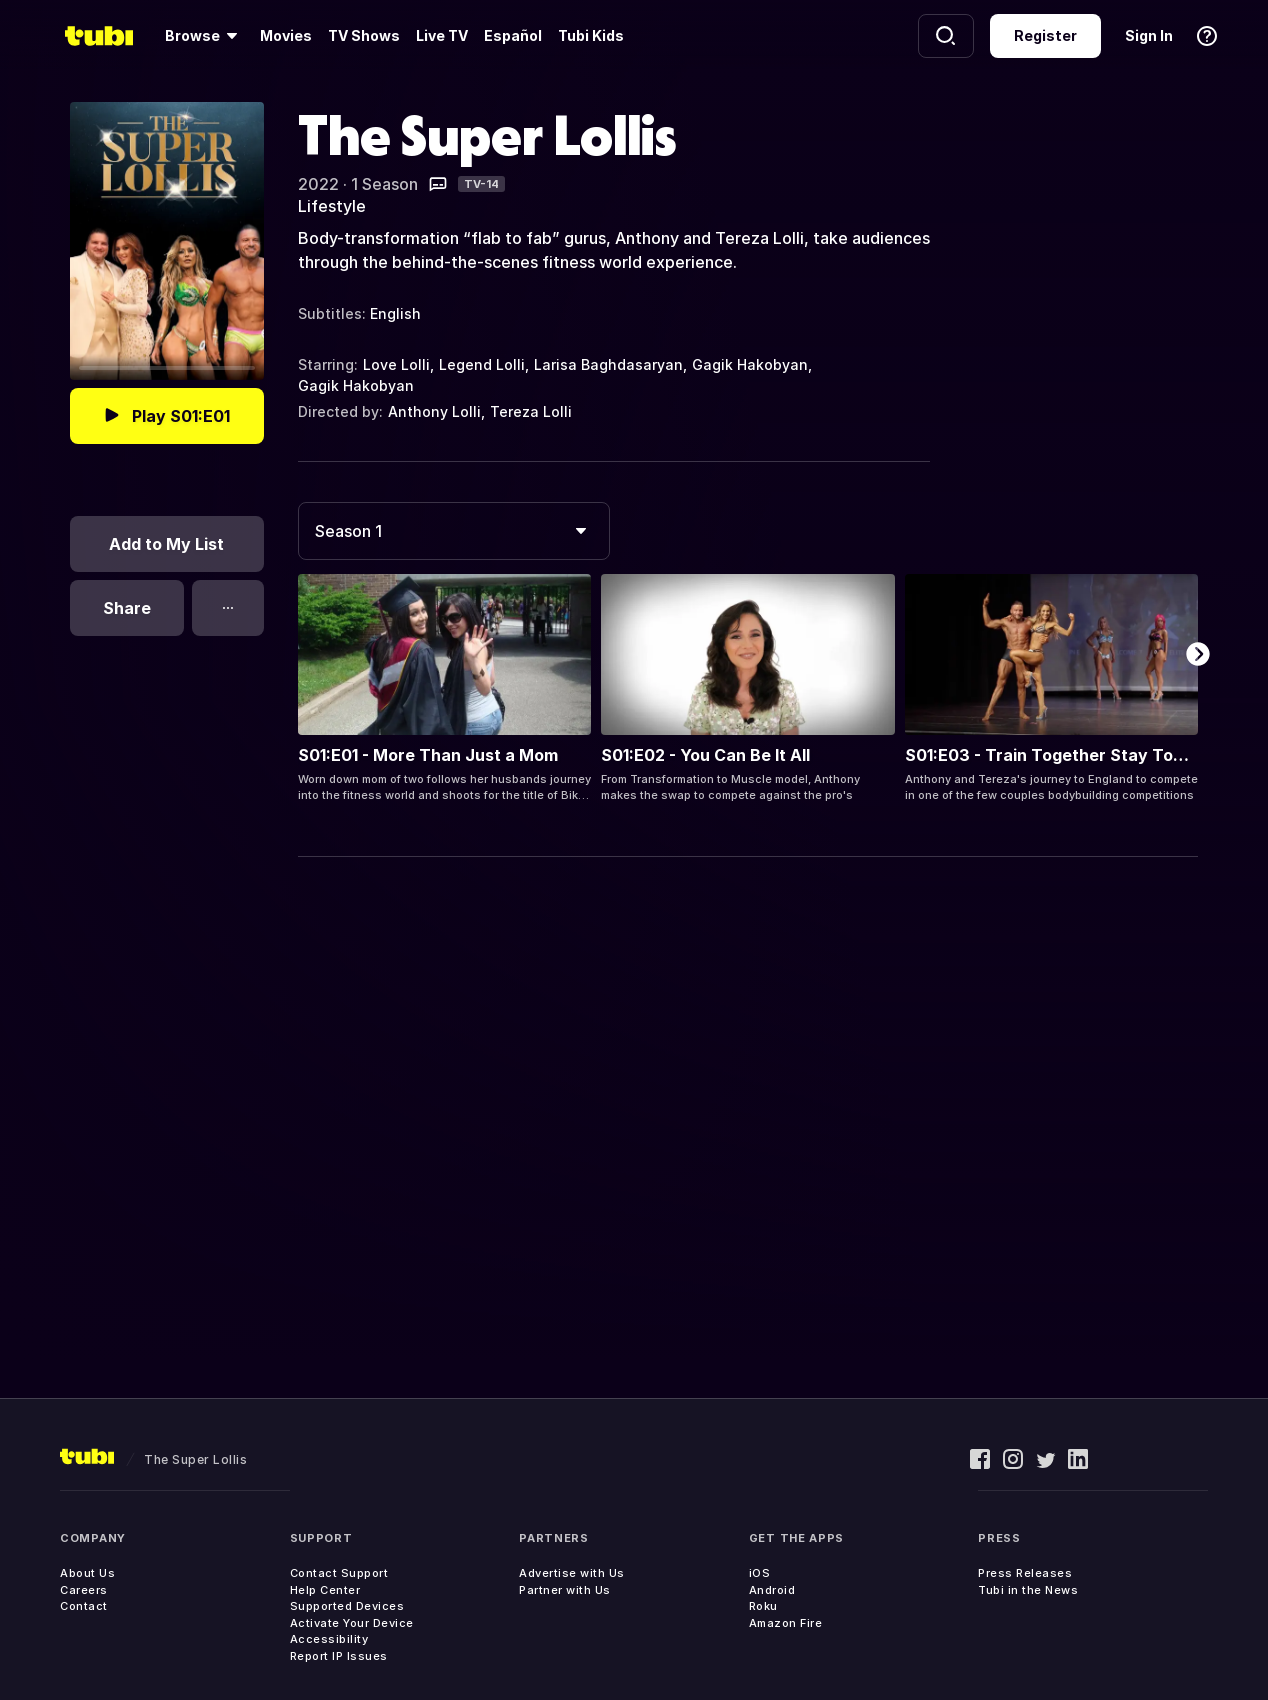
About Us (87, 1573)
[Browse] (204, 36)
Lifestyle (332, 206)
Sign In (1149, 35)
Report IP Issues (339, 1656)
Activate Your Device (352, 1623)
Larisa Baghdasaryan (608, 364)
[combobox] (454, 531)
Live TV (442, 35)
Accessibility (329, 1639)
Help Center (325, 1590)
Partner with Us (565, 1590)
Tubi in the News (1028, 1590)
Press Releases (1025, 1573)
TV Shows (364, 35)
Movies (286, 35)
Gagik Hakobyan (750, 364)
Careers (84, 1590)
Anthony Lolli (434, 411)
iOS (760, 1573)
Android (772, 1590)
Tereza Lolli (531, 411)
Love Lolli (396, 364)
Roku (763, 1606)
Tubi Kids (591, 35)
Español (513, 35)
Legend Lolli (482, 364)
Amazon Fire (786, 1623)
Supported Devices (347, 1606)
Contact (84, 1606)
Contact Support (339, 1573)
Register (1045, 35)
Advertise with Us (572, 1573)
